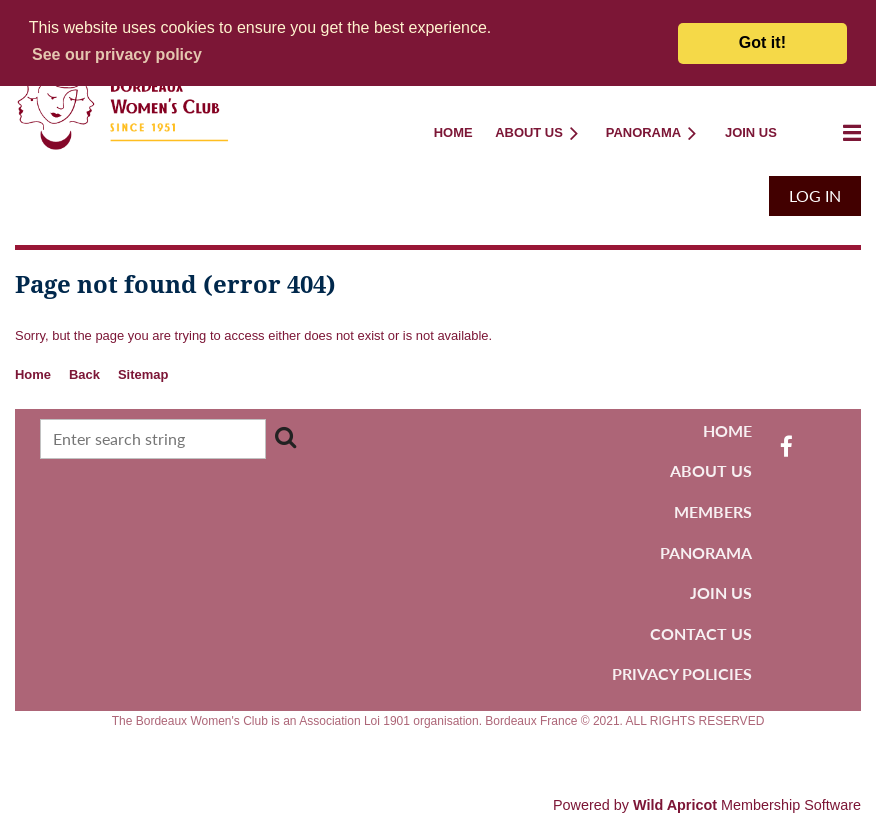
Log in (815, 195)
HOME (727, 430)
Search (286, 437)
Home (33, 374)
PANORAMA (706, 552)
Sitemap (143, 374)
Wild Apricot (675, 805)
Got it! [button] (762, 42)
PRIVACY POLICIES (682, 673)
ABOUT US (711, 470)
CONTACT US (701, 633)
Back (84, 374)
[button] (117, 55)
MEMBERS (713, 511)
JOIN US (721, 592)
